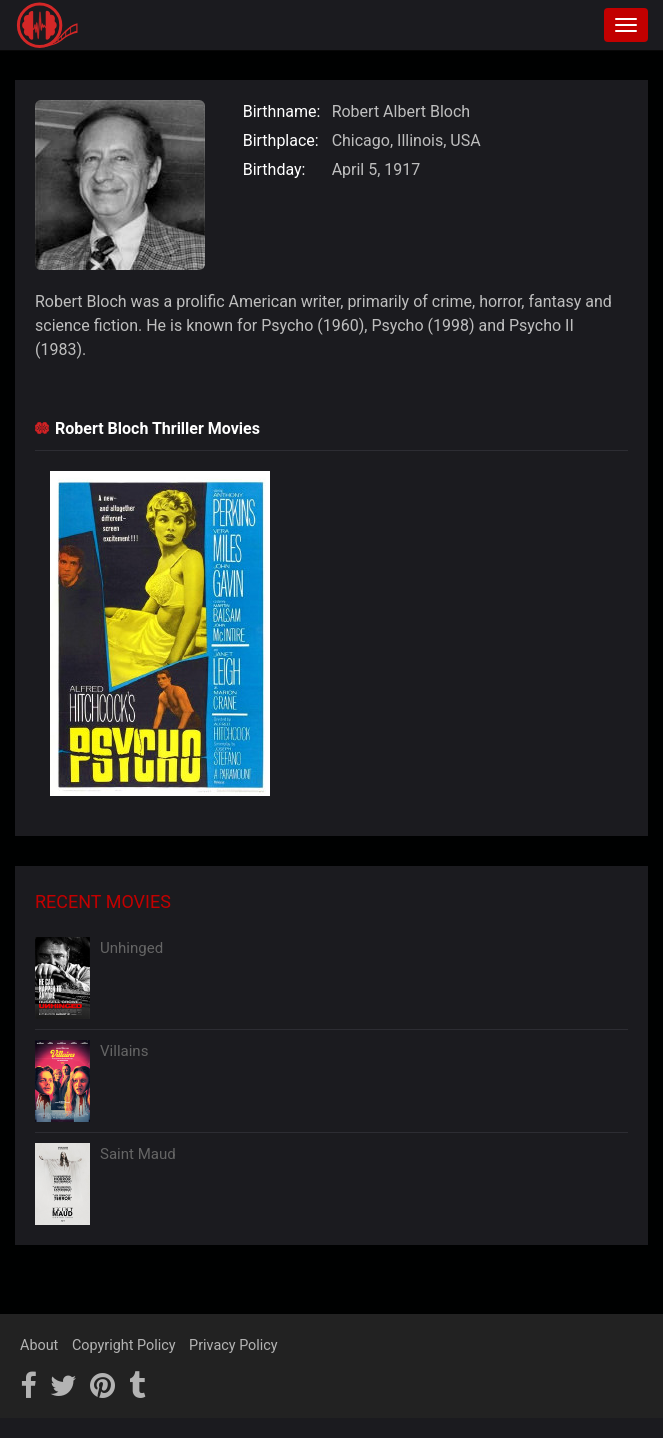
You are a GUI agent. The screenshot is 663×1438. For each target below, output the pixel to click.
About (39, 1345)
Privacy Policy (233, 1345)
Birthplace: (281, 140)
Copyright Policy (124, 1345)
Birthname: (282, 111)
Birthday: (274, 169)
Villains (124, 1051)
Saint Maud (138, 1154)
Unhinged (131, 948)
